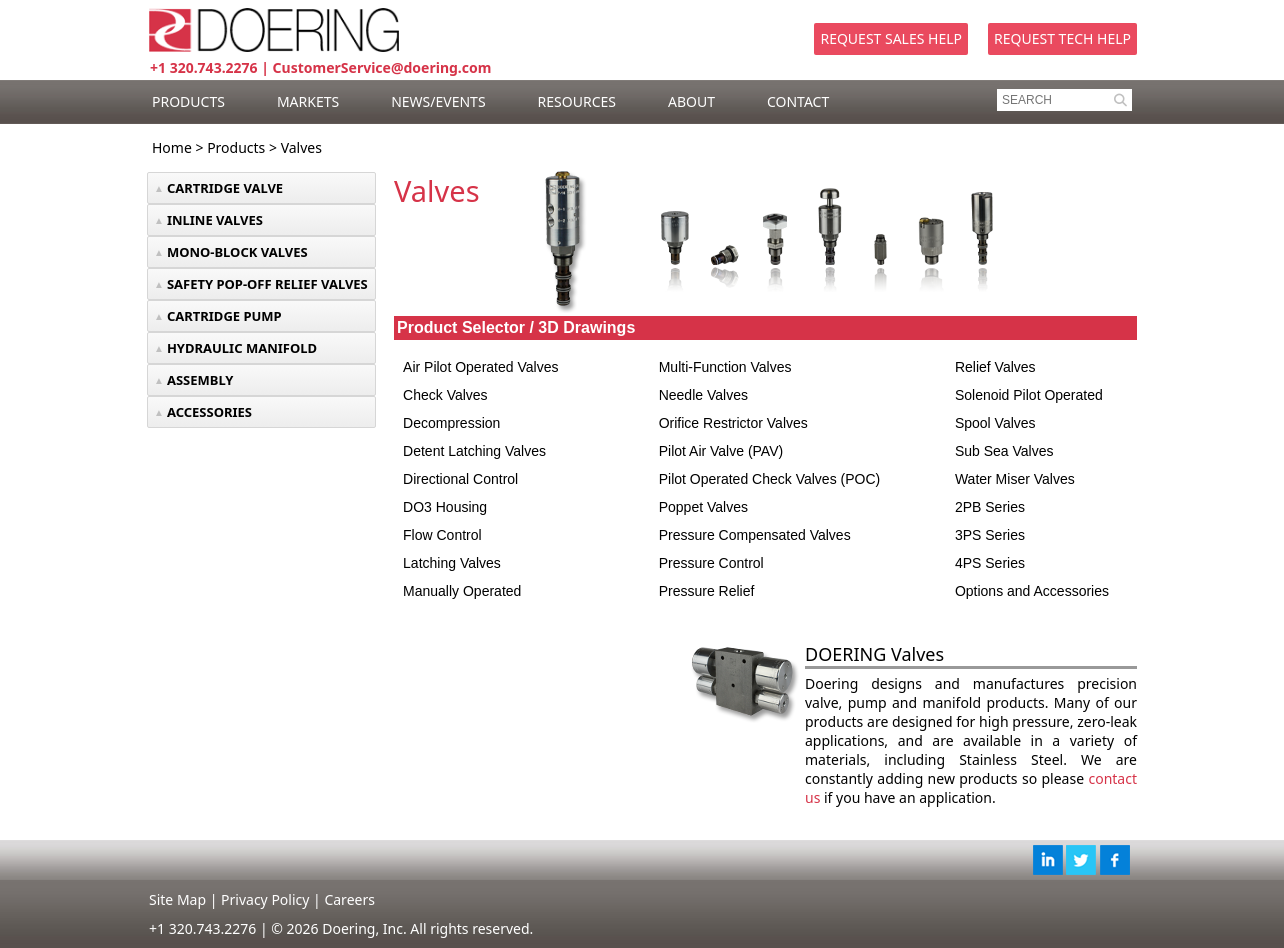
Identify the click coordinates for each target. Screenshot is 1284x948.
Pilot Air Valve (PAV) (721, 451)
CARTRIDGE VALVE (225, 188)
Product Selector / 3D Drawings (516, 327)
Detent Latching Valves (474, 451)
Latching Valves (452, 563)
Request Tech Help (1062, 38)
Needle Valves (703, 395)
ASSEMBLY (200, 380)
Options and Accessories (1032, 591)
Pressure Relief (707, 591)
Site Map (177, 899)
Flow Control (442, 535)
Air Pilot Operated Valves (480, 367)
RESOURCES (577, 101)
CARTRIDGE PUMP (224, 316)
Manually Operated (462, 591)
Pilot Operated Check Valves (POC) (770, 479)
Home (172, 147)
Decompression (451, 423)
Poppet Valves (703, 507)
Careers (349, 899)
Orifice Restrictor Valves (733, 423)
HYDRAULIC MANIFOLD (242, 348)
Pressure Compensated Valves (755, 535)
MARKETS (308, 101)
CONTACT (798, 101)
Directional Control (460, 479)
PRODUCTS (188, 101)
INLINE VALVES (215, 220)
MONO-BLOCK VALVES (237, 252)
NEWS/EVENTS (438, 101)
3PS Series (990, 535)
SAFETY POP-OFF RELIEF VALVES (267, 284)
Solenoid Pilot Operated (1029, 395)
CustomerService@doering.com (382, 67)
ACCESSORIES (209, 412)
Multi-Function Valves (725, 367)
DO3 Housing (445, 507)
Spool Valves (995, 423)
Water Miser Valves (1015, 479)
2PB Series (990, 507)
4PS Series (990, 563)
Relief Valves (995, 367)
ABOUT (691, 101)
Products (236, 147)
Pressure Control (711, 563)
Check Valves (445, 395)
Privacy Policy (265, 899)
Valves (301, 147)
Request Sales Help (891, 38)
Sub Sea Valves (1004, 451)
